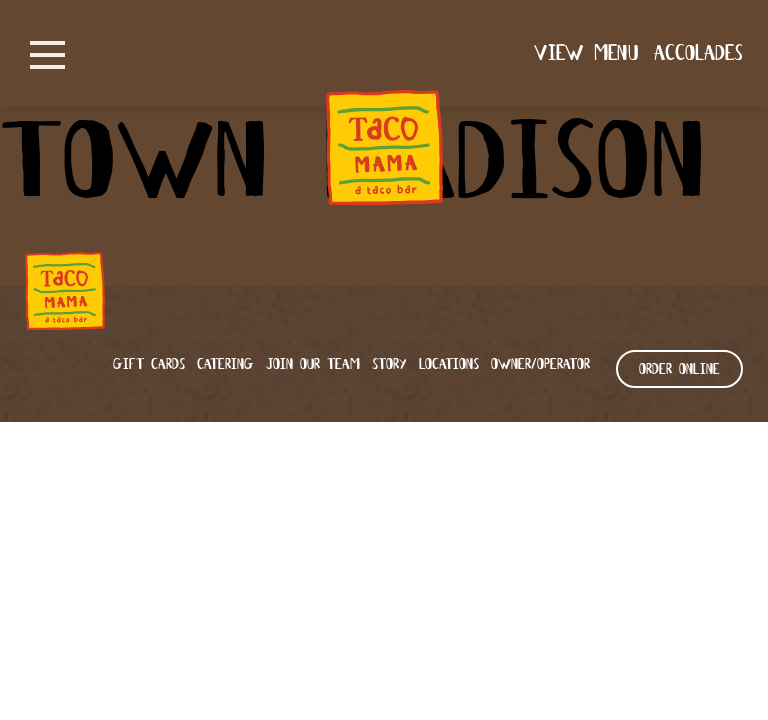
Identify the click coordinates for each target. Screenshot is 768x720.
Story (389, 365)
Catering (225, 365)
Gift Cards (149, 365)
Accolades (698, 54)
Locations (449, 365)
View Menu (586, 54)
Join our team (313, 365)
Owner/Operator (540, 365)
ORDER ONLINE (679, 370)
